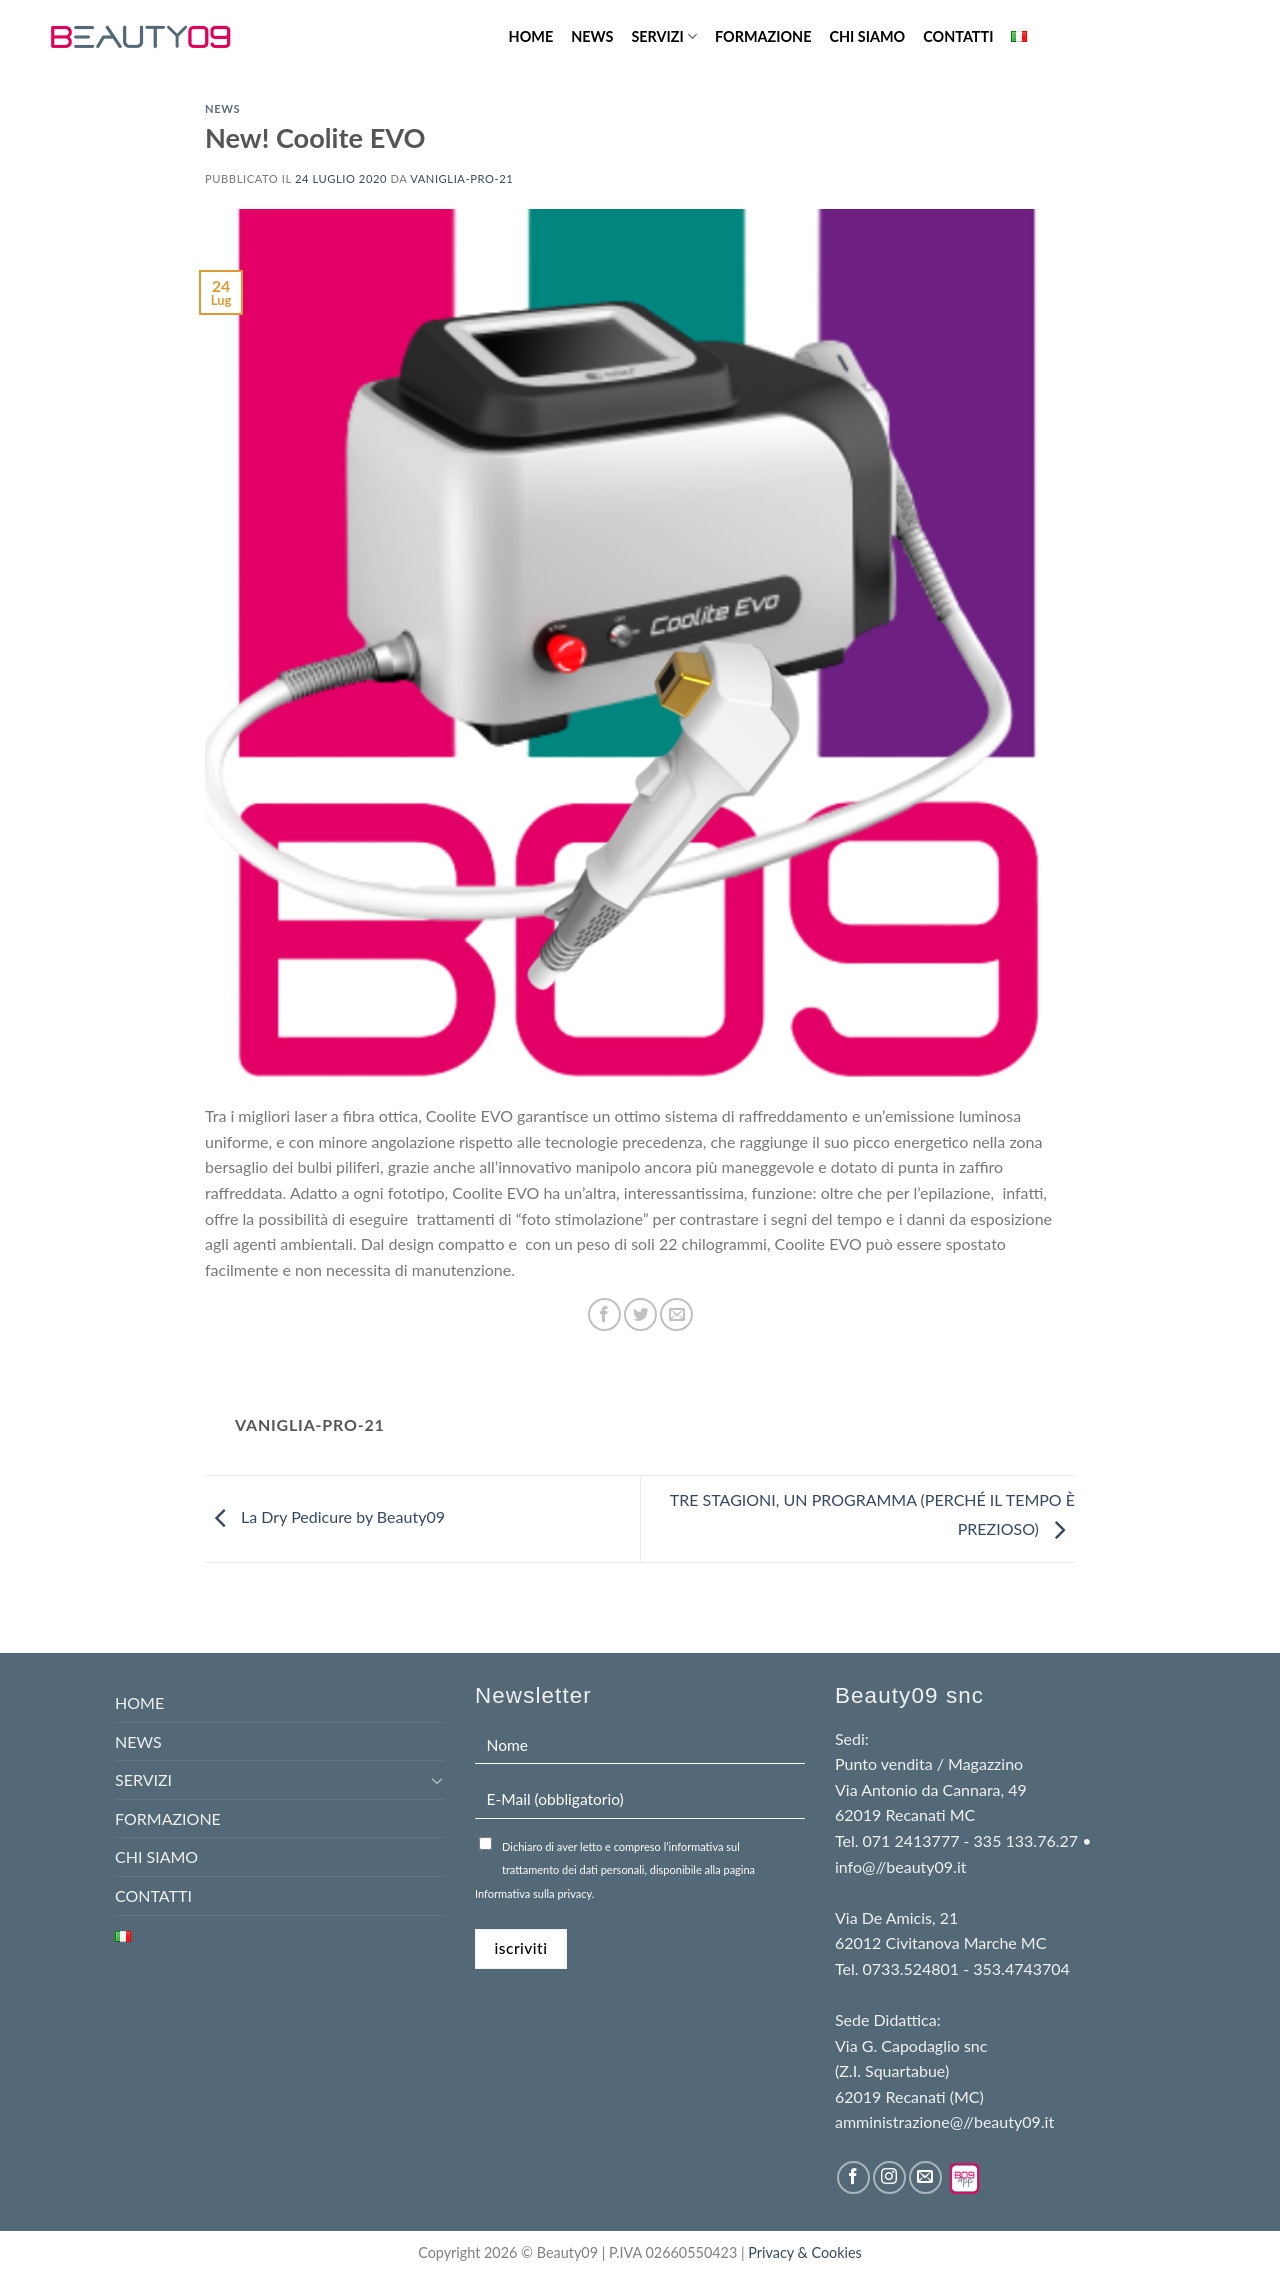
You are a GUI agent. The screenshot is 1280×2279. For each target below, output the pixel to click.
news (222, 108)
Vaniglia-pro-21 (461, 178)
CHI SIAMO (867, 36)
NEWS (592, 36)
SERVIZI (664, 36)
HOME (531, 36)
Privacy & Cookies (805, 2252)
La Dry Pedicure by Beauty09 (325, 1516)
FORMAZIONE (763, 36)
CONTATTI (958, 36)
